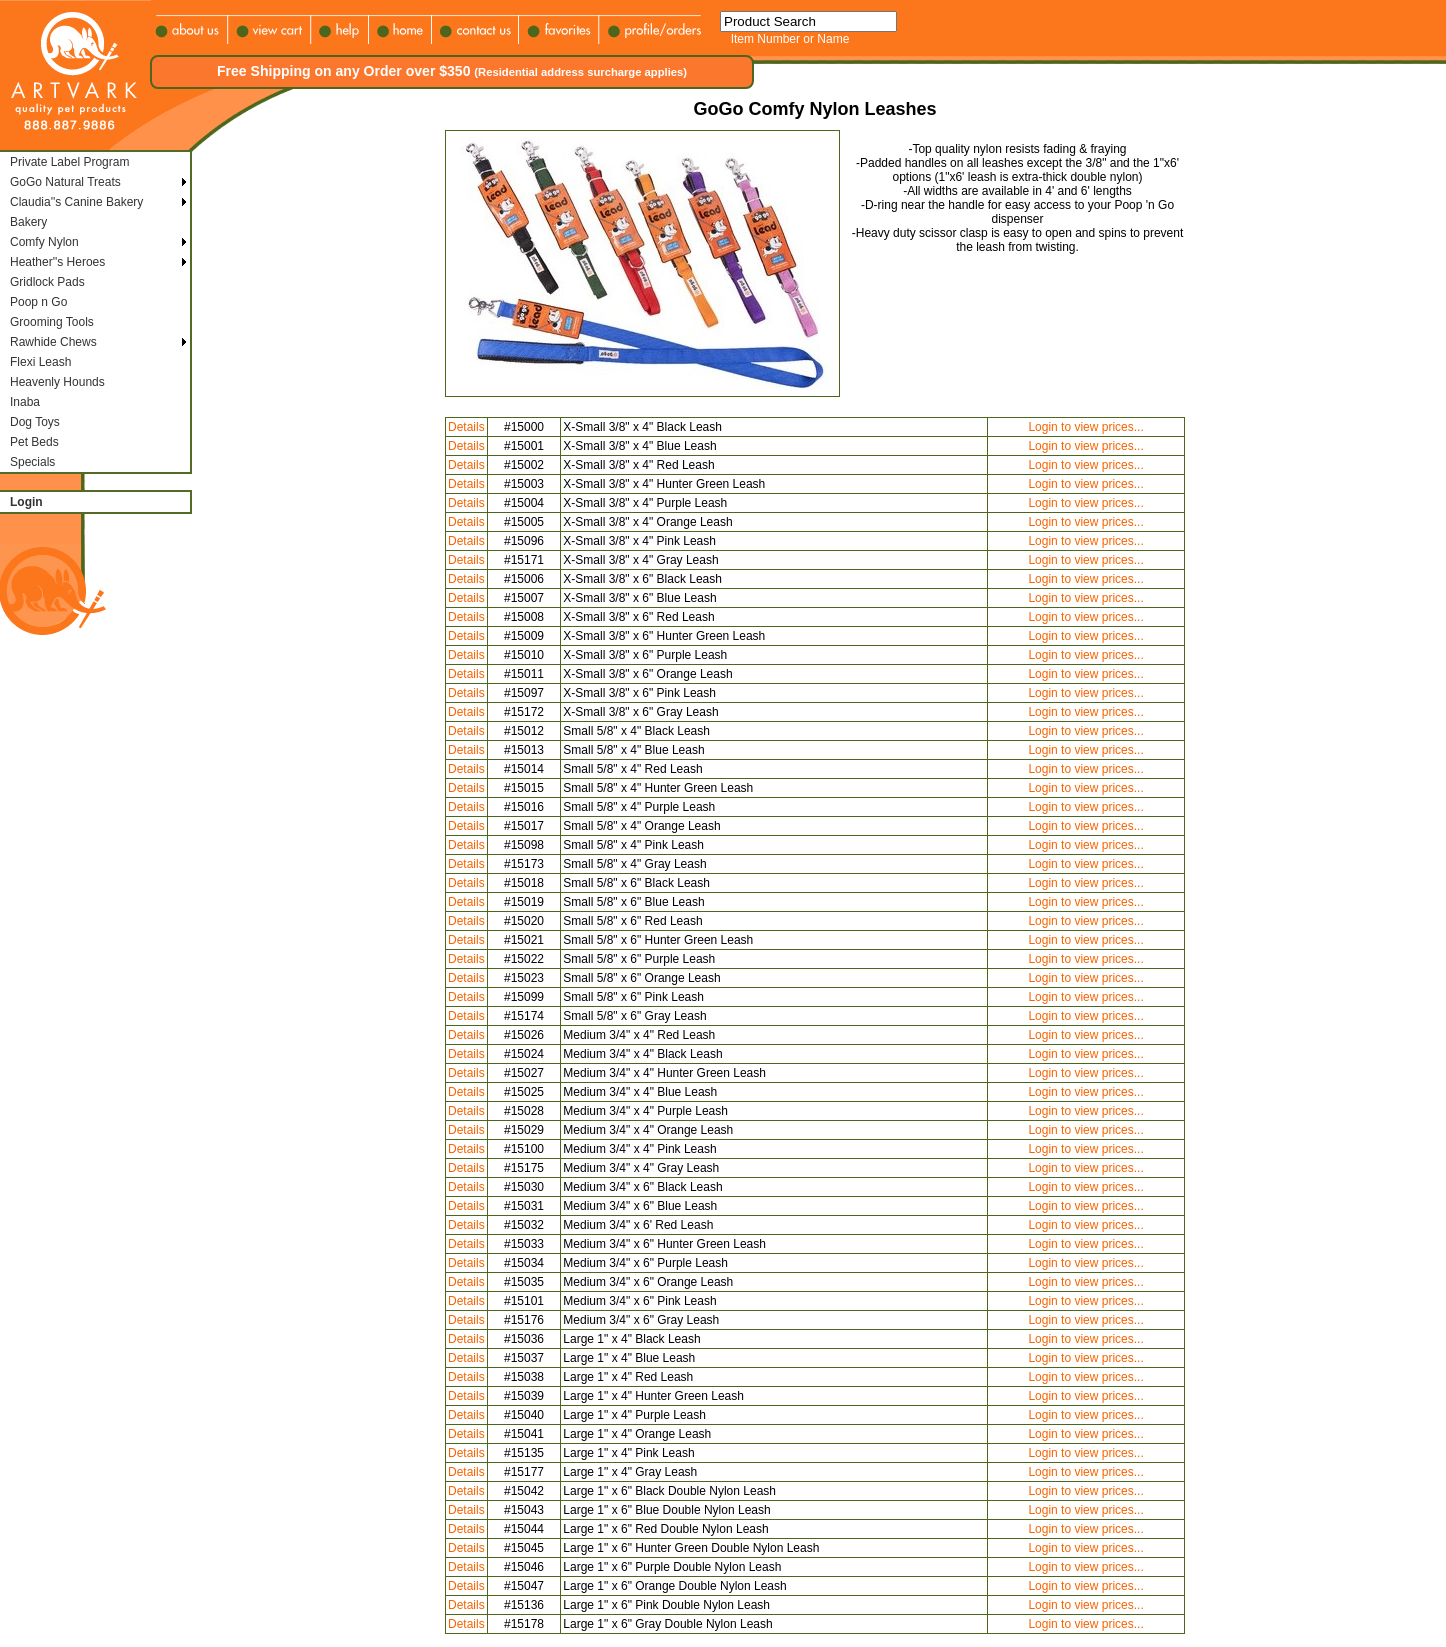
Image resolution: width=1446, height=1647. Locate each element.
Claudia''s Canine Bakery (76, 202)
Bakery (28, 222)
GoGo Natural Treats (65, 182)
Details (466, 427)
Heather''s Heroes (57, 262)
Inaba (25, 402)
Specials (32, 462)
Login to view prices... (1085, 427)
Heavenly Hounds (57, 382)
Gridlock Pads (47, 282)
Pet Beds (34, 442)
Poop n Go (38, 302)
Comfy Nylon (44, 242)
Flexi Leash (40, 362)
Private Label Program (69, 162)
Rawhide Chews (53, 342)
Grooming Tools (52, 322)
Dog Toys (35, 422)
